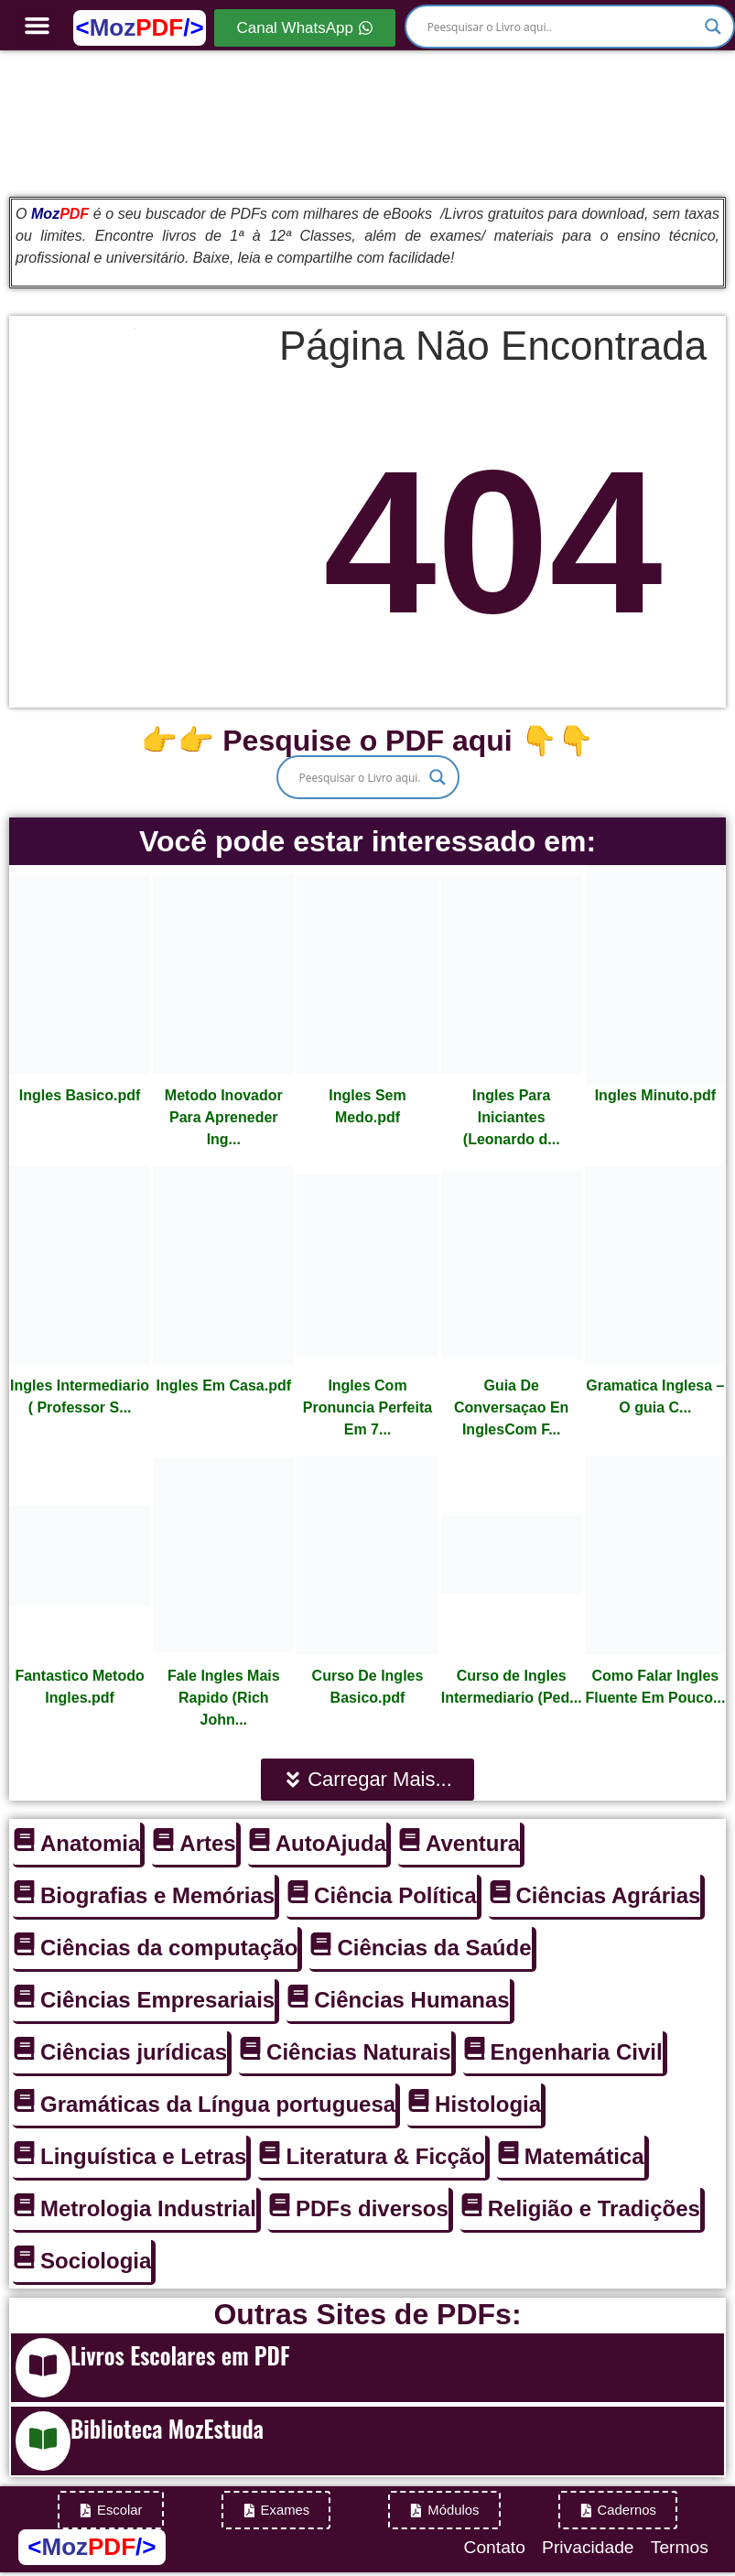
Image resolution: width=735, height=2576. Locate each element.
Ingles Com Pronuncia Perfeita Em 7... (367, 1407)
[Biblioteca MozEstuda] (43, 2441)
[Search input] (561, 26)
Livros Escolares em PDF (180, 2355)
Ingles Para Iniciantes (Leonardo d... (511, 1117)
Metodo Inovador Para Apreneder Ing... (224, 1117)
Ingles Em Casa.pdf (223, 1385)
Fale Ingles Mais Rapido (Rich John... (224, 1697)
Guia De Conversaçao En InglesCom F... (511, 1407)
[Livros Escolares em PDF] (43, 2367)
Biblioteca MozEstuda (167, 2428)
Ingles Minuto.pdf (655, 1095)
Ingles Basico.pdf (79, 1095)
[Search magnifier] (713, 26)
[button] (36, 25)
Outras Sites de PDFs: (367, 2314)
